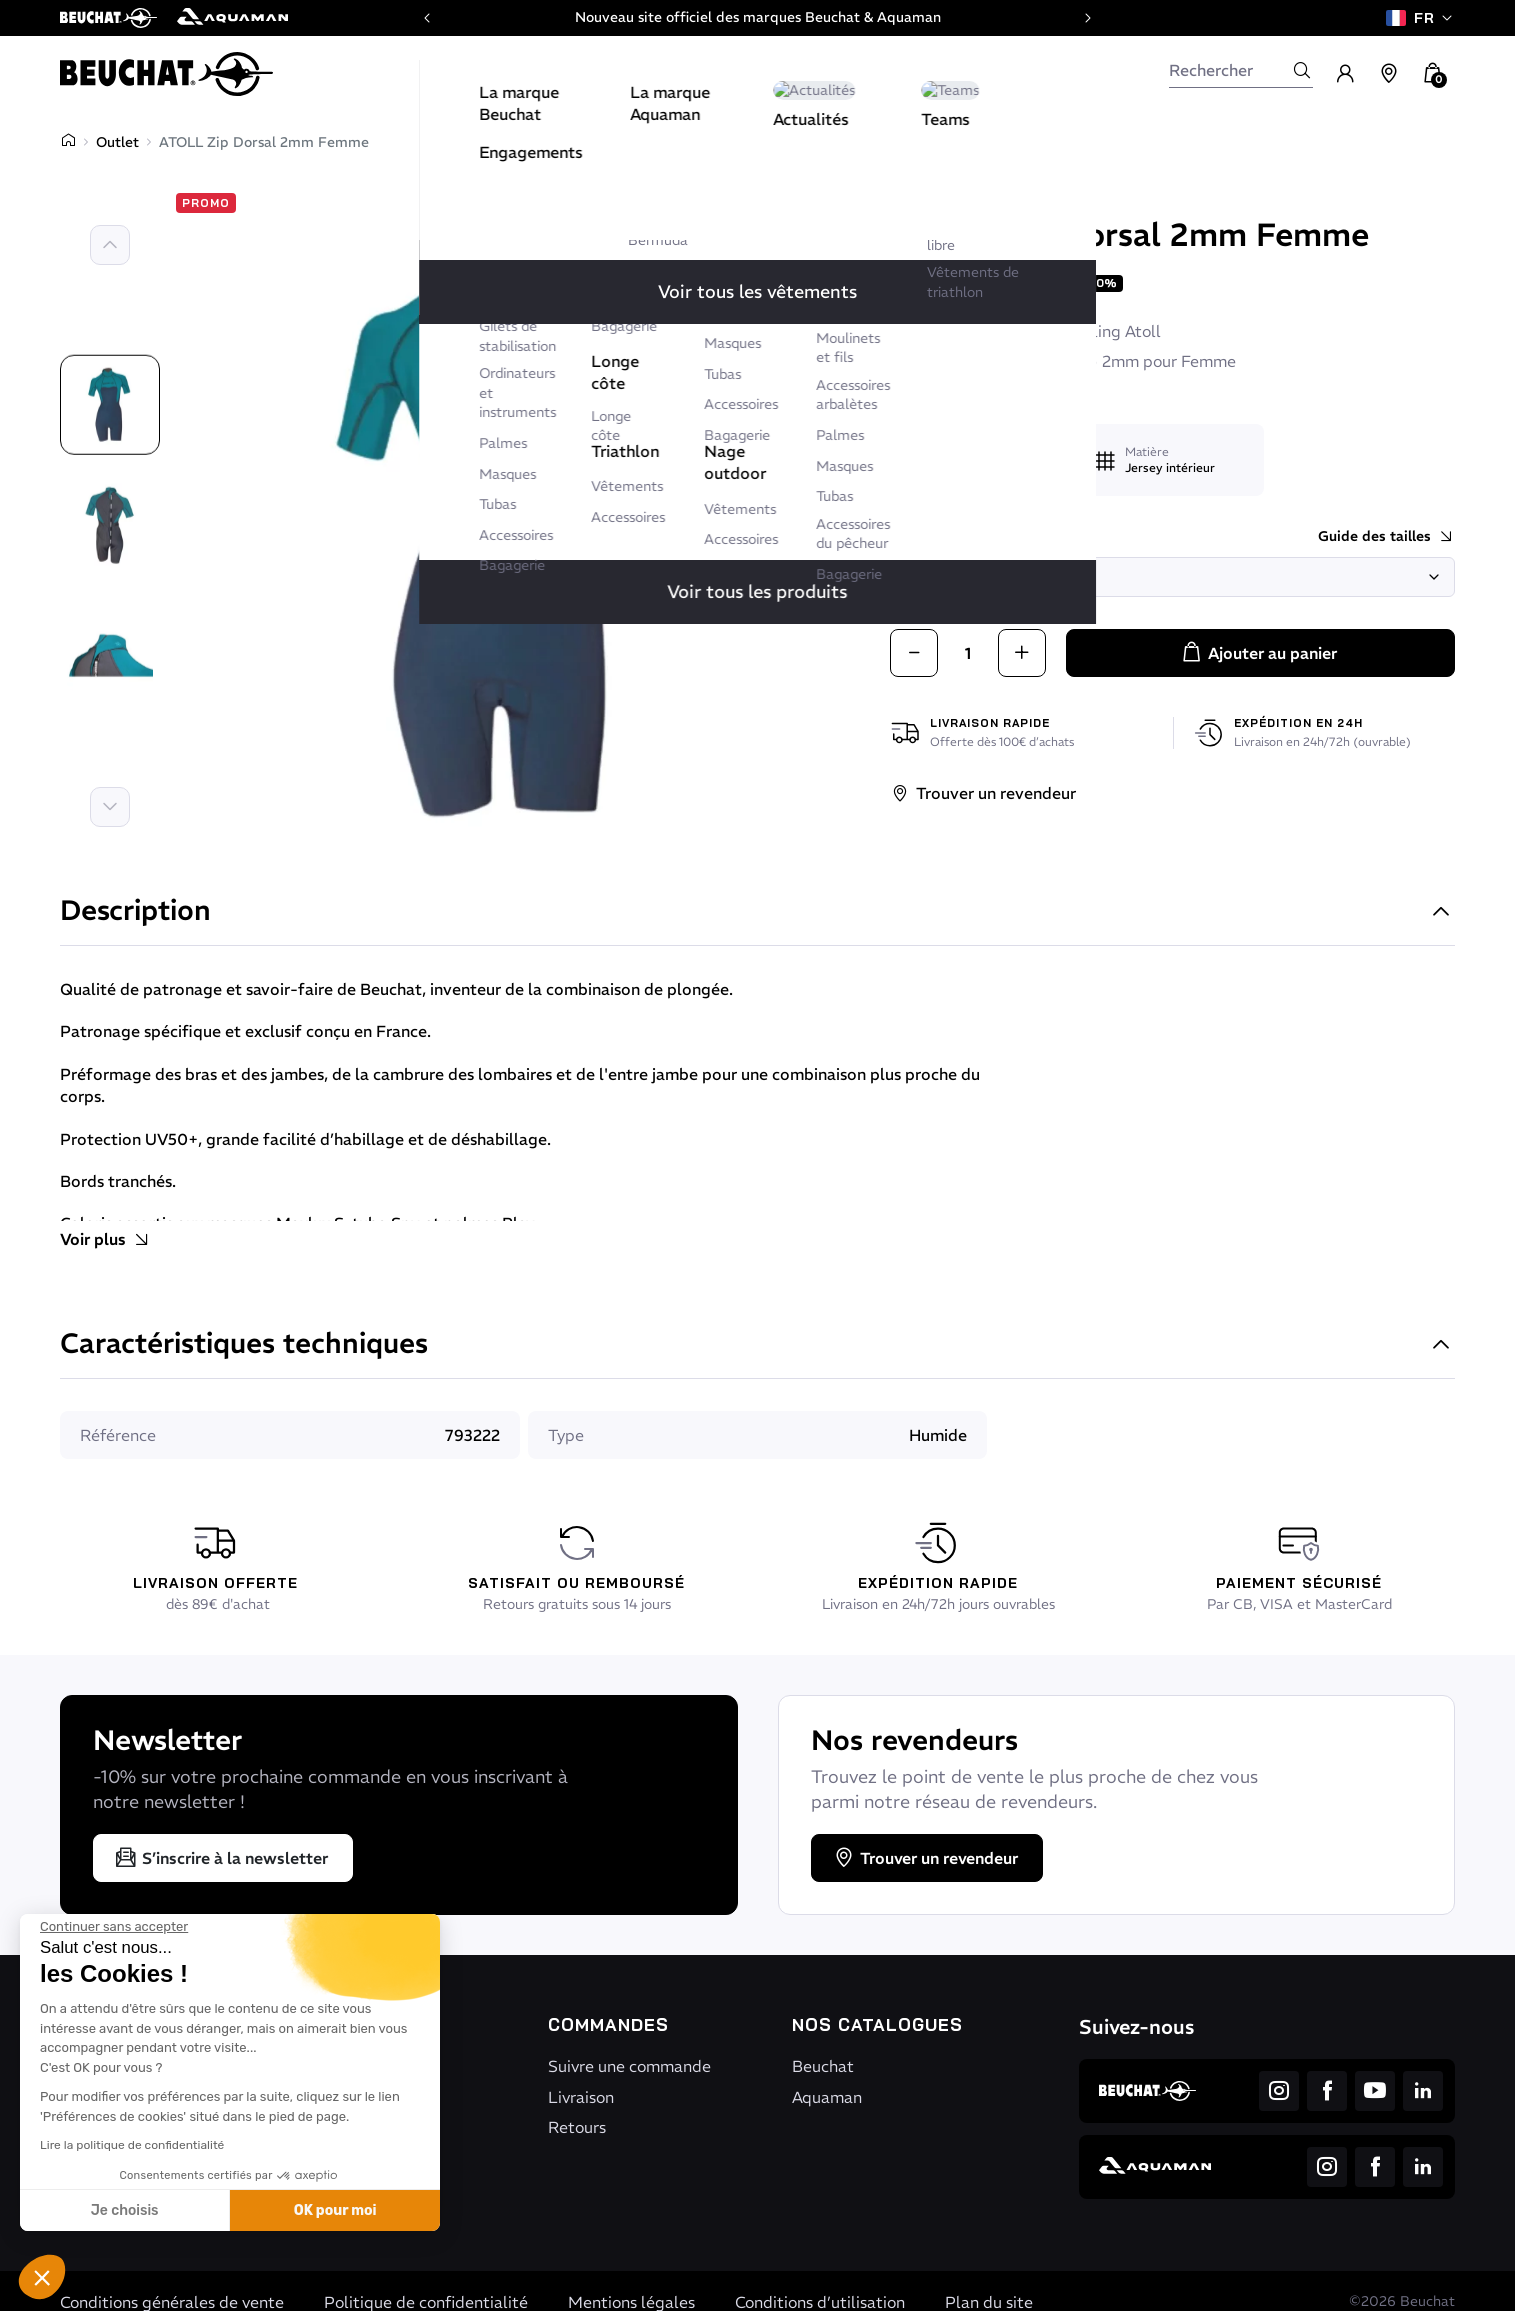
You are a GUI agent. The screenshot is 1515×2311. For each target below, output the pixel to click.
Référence (118, 1435)
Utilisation (962, 443)
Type (566, 1435)
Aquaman (827, 2097)
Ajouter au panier (1258, 653)
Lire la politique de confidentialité (132, 2145)
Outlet (117, 142)
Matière (1147, 451)
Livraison (581, 2097)
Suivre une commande (629, 2066)
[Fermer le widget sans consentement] (114, 1927)
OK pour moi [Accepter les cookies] (335, 2210)
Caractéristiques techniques (757, 1345)
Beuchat (932, 197)
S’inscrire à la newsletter (221, 1858)
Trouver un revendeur (983, 793)
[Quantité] (968, 652)
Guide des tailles (1386, 537)
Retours (577, 2127)
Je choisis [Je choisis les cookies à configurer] (125, 2210)
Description (757, 912)
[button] (42, 2277)
